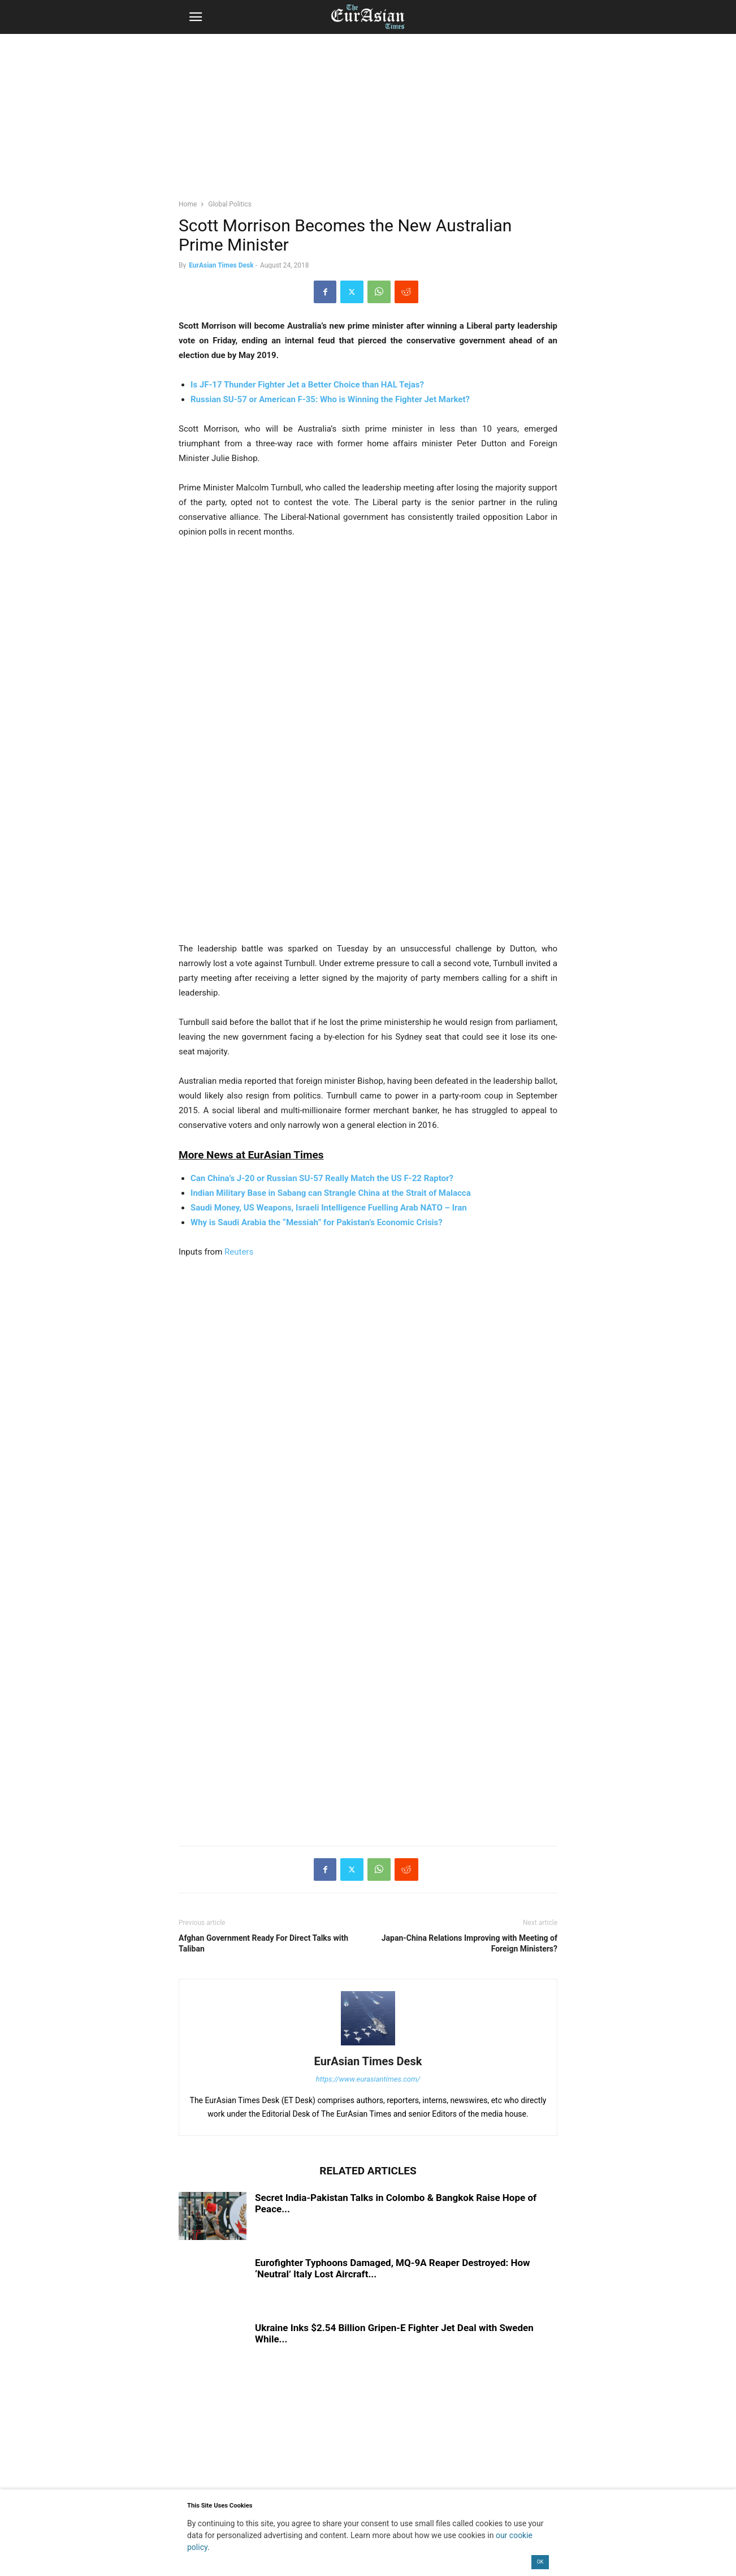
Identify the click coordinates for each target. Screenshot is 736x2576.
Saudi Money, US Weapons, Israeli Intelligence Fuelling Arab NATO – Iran (329, 1208)
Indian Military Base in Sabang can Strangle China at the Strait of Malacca (331, 1193)
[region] (368, 121)
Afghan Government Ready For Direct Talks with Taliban (263, 1943)
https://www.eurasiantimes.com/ (368, 2079)
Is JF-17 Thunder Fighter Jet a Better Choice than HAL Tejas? (307, 385)
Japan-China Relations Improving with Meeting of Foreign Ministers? (469, 1943)
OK (540, 2562)
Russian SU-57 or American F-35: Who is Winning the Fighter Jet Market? (330, 399)
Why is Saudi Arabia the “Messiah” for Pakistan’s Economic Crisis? (317, 1222)
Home (188, 204)
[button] (196, 17)
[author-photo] (368, 2045)
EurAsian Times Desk (221, 265)
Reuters (238, 1252)
